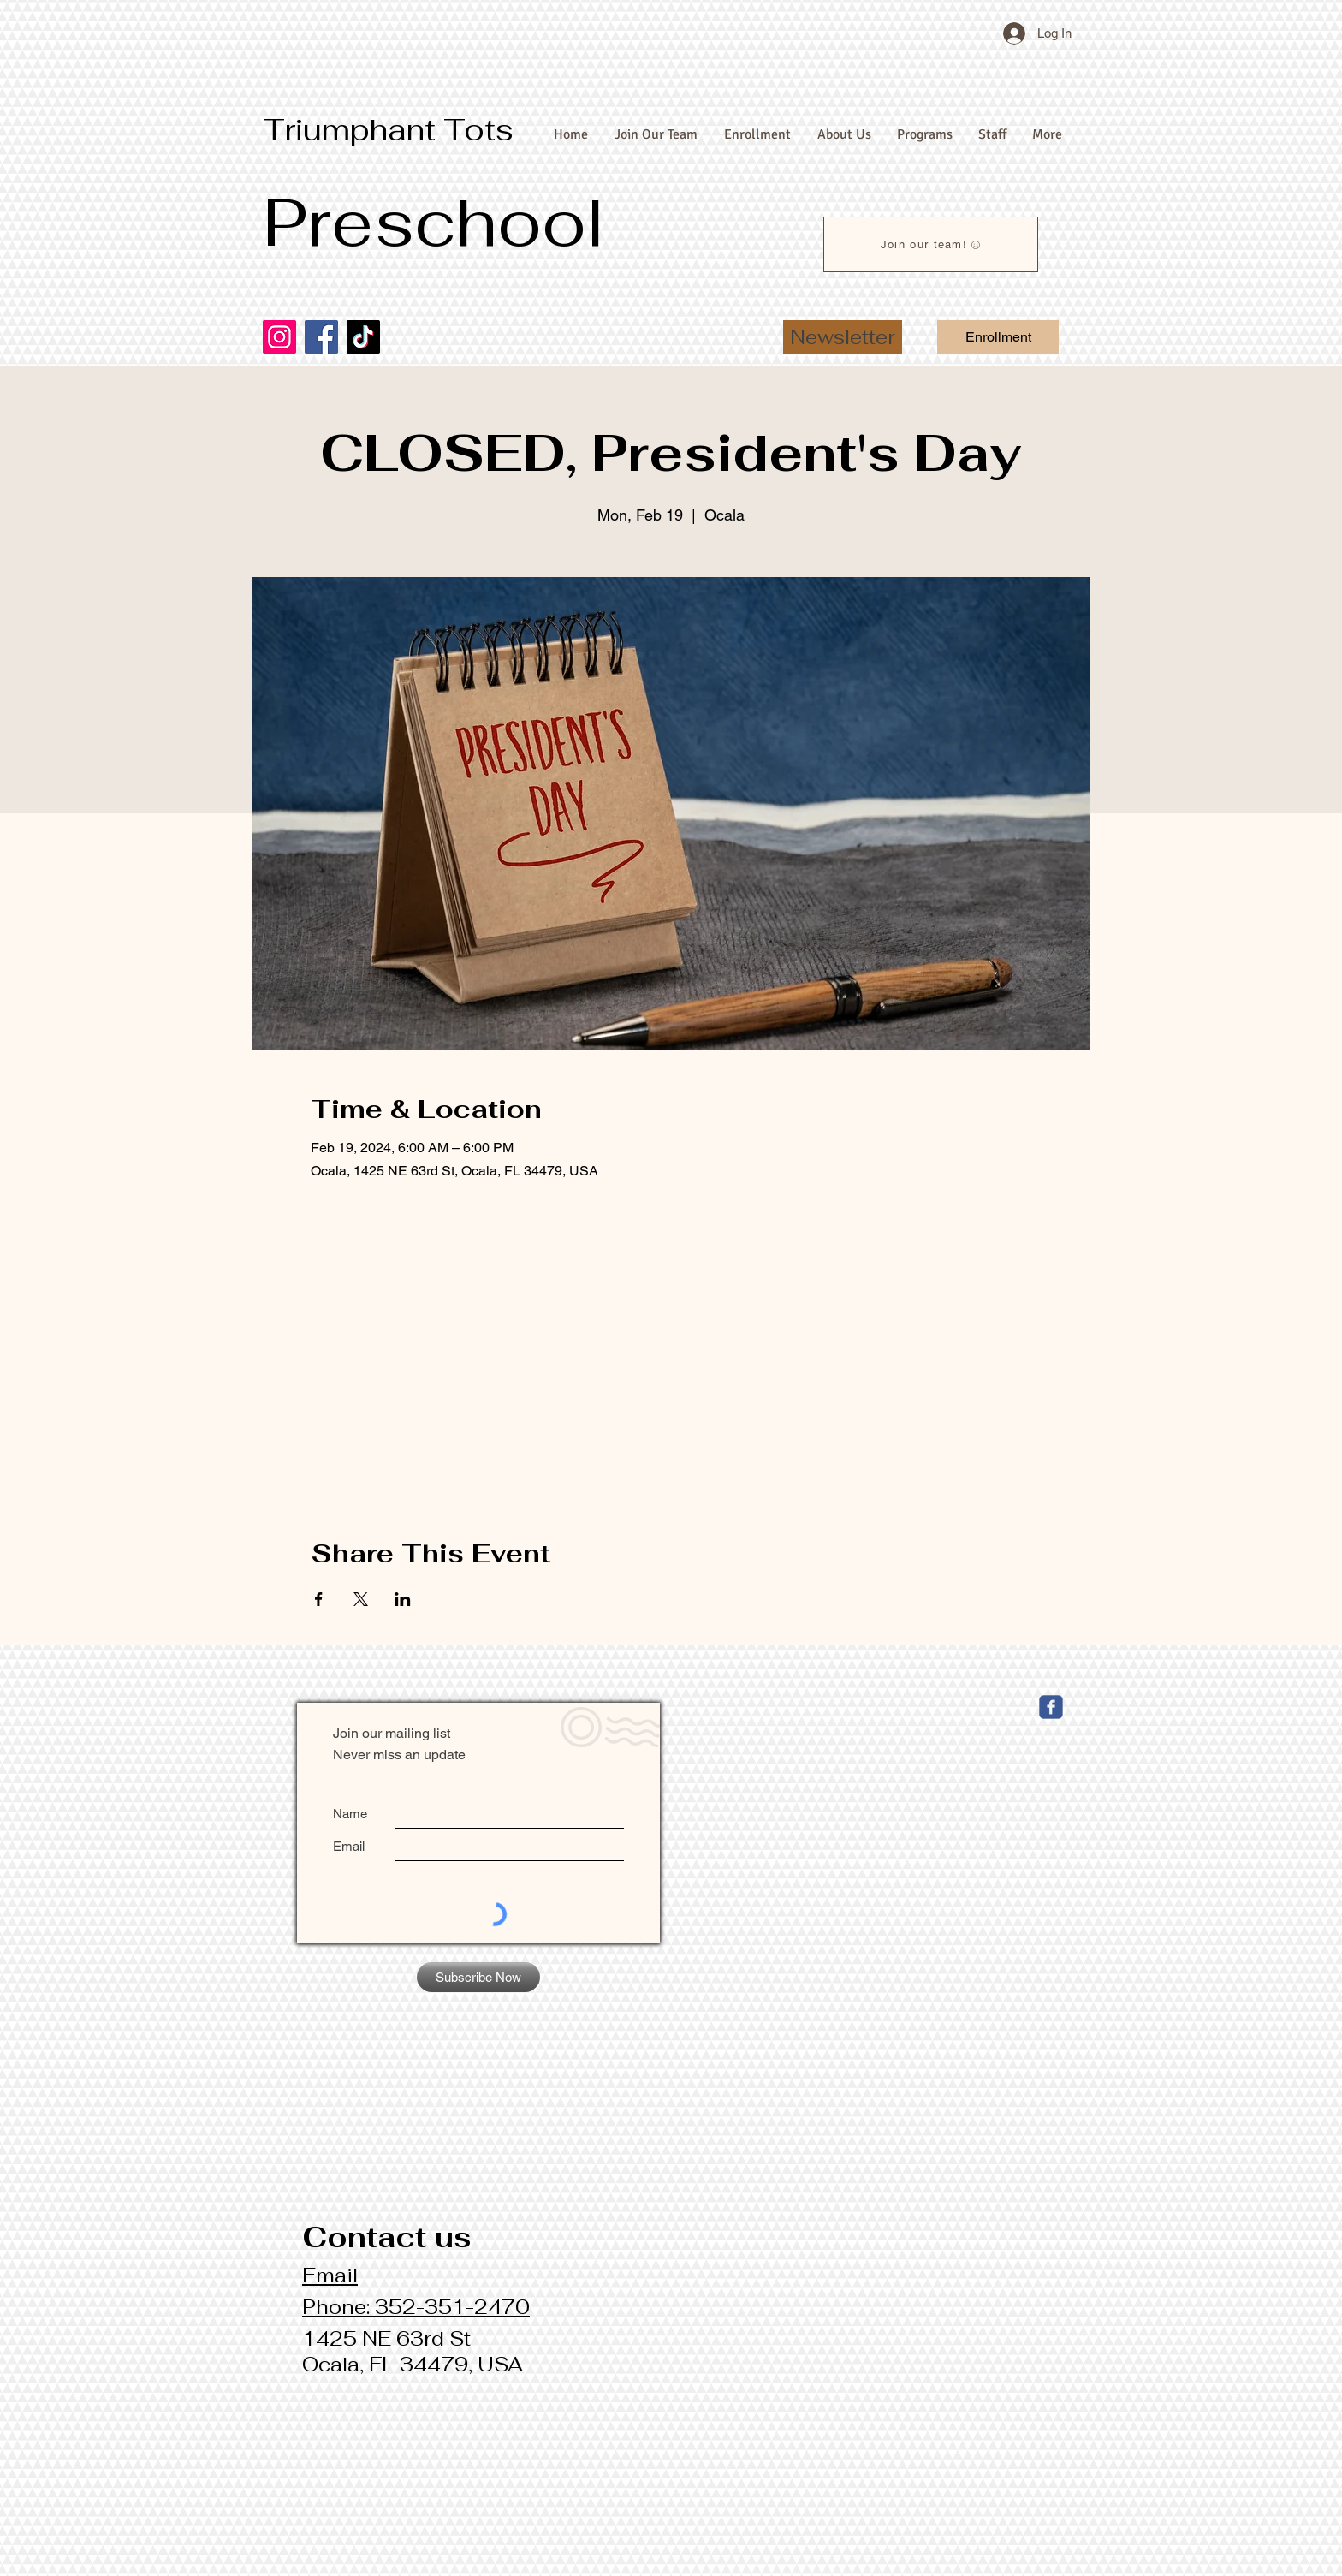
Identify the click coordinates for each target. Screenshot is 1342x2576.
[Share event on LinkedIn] (403, 1599)
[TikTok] (363, 337)
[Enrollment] (998, 337)
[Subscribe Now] (478, 1977)
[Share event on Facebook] (319, 1599)
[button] (842, 337)
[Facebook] (321, 337)
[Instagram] (279, 337)
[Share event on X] (361, 1599)
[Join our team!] (930, 244)
